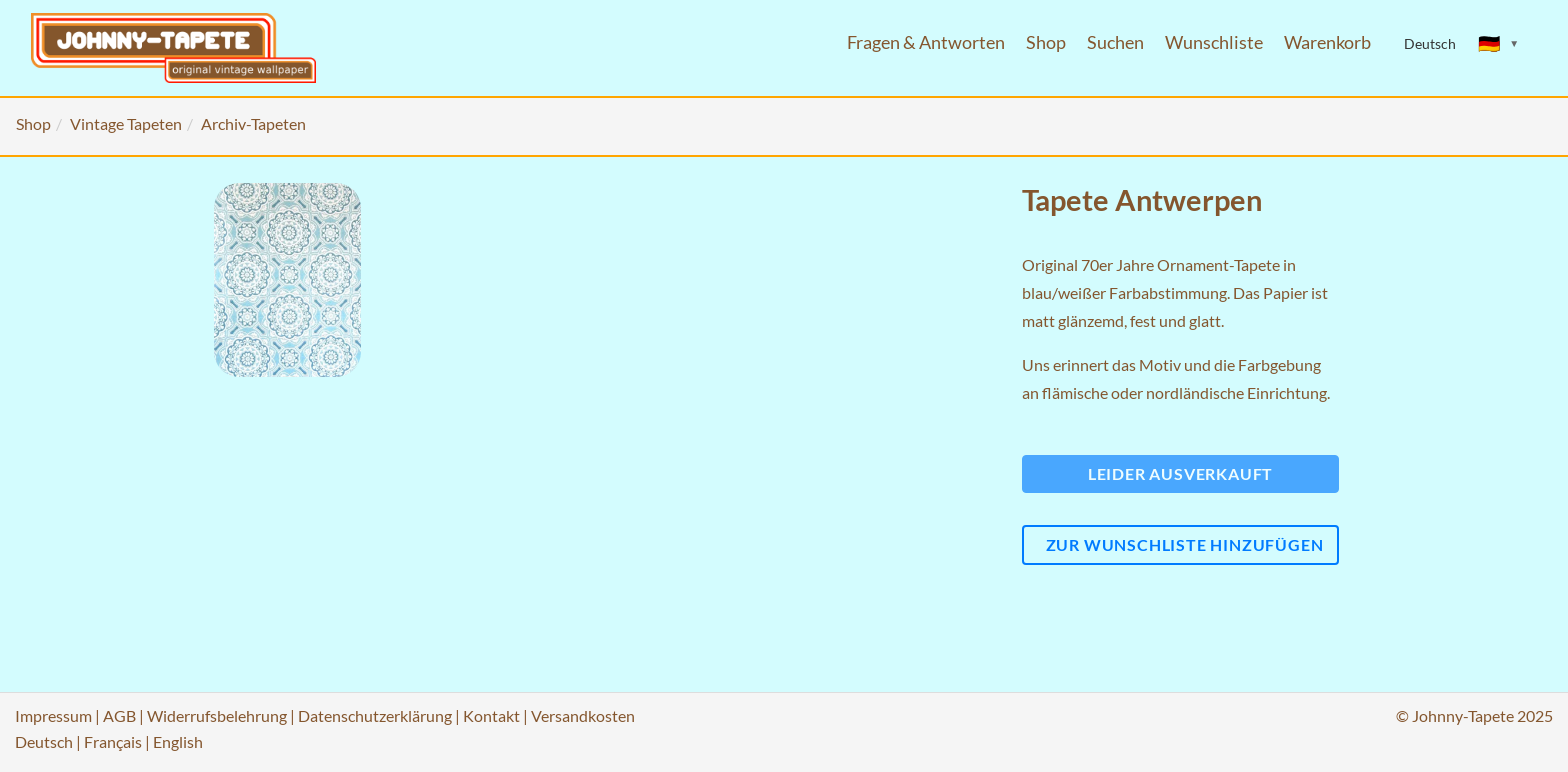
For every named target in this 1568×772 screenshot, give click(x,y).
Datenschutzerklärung (375, 715)
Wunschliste (1214, 42)
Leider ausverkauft (1180, 473)
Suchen (1115, 42)
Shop (1046, 42)
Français (113, 741)
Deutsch (44, 741)
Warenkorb (1327, 42)
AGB (119, 715)
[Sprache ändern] (1499, 44)
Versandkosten (583, 715)
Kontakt (491, 715)
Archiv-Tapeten (253, 123)
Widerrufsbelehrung (217, 715)
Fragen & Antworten (926, 42)
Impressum (53, 715)
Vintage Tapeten (126, 123)
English (178, 741)
